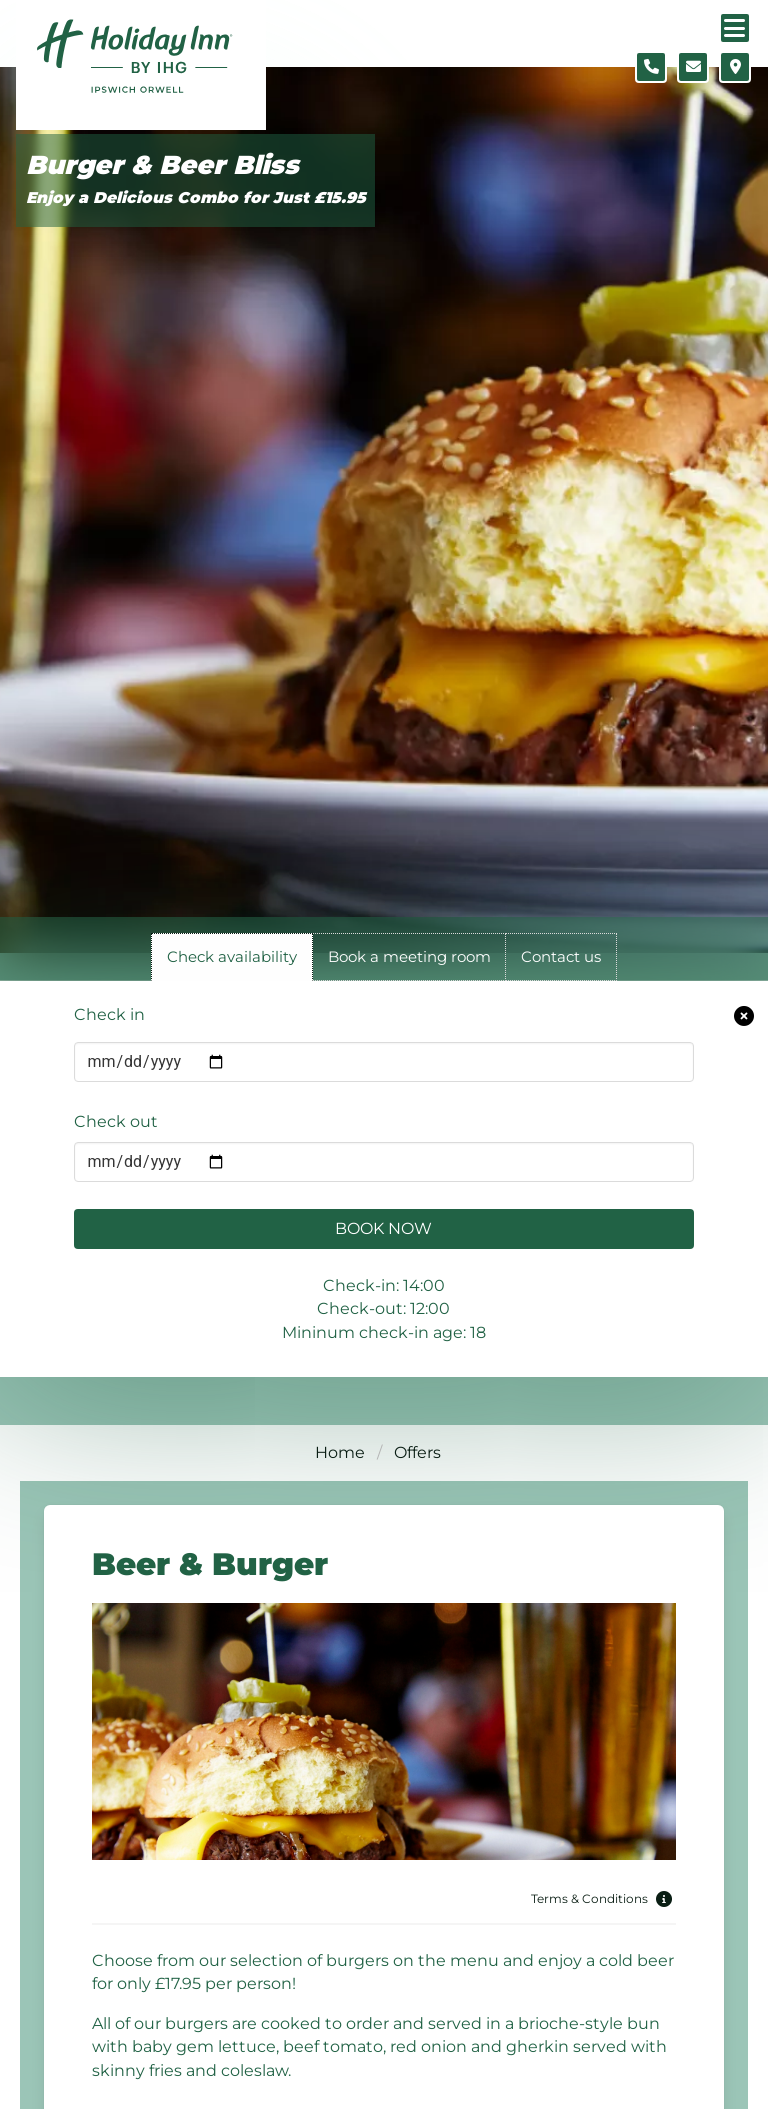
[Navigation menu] (735, 28)
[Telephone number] (651, 67)
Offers (417, 1452)
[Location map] (735, 67)
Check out (116, 1121)
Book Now (383, 1228)
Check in (109, 1014)
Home (340, 1452)
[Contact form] (693, 67)
